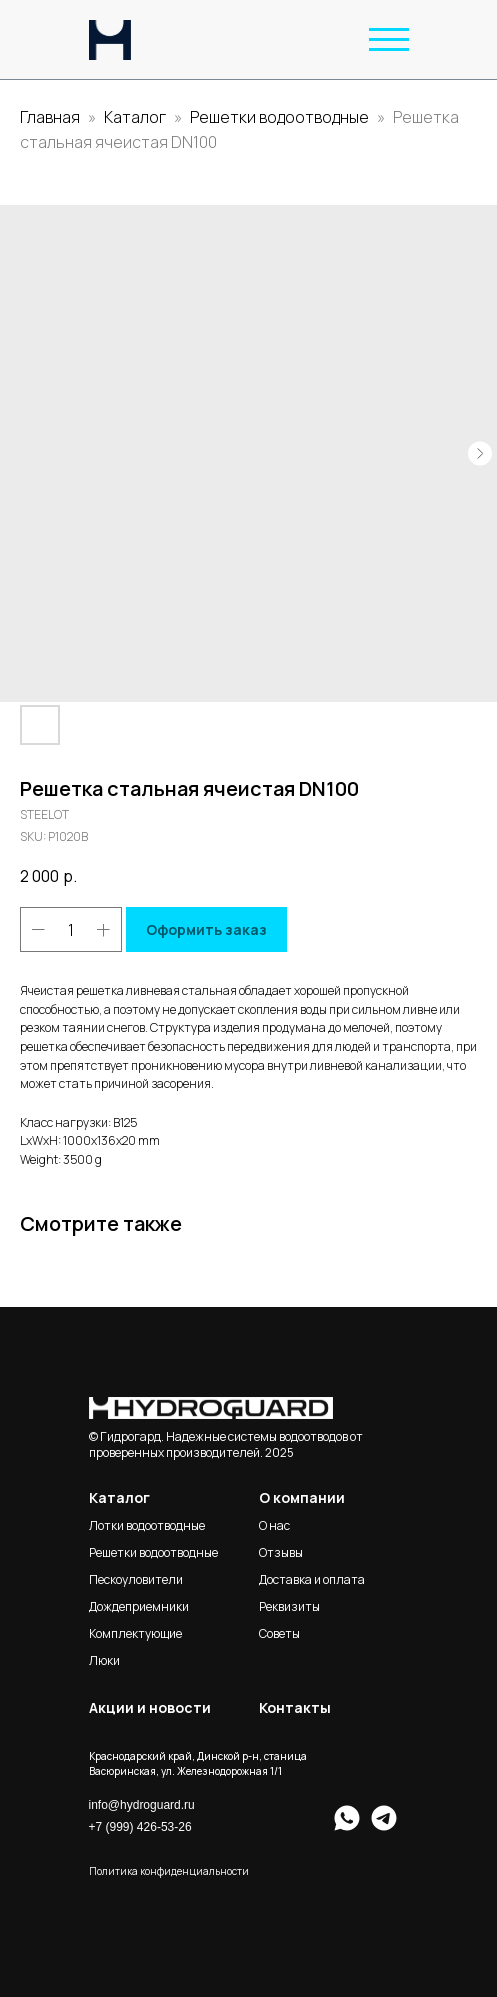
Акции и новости (150, 1707)
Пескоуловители (136, 1579)
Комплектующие (135, 1633)
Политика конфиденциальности (169, 1871)
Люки (104, 1660)
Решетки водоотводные (279, 117)
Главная (50, 117)
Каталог (136, 117)
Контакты (295, 1707)
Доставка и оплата (312, 1579)
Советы (279, 1633)
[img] (110, 40)
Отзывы (281, 1552)
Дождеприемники (139, 1606)
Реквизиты (289, 1606)
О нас (274, 1525)
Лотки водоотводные (147, 1525)
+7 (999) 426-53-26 (140, 1827)
